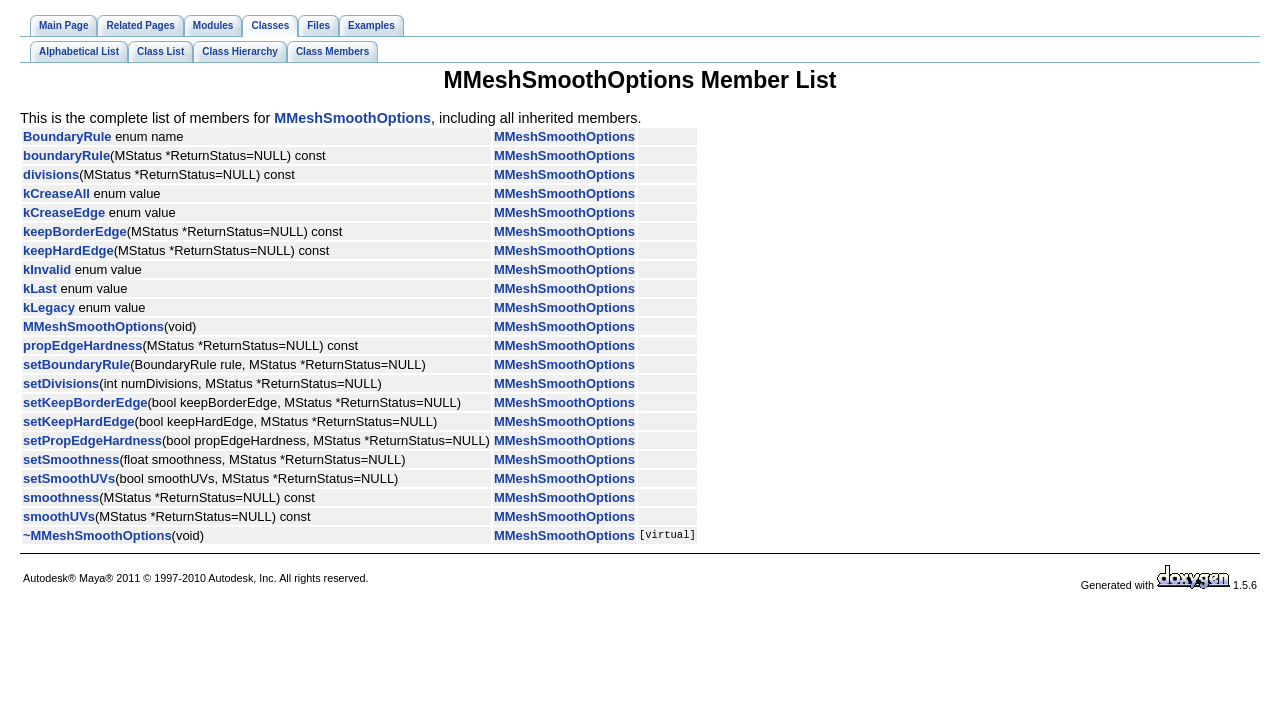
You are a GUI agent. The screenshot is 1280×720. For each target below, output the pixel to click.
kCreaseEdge (64, 212)
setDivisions (61, 383)
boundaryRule (66, 155)
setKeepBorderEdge (85, 402)
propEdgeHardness (82, 345)
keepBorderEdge (75, 231)
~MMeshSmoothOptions (97, 535)
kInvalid (47, 269)
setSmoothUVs (69, 478)
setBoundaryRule (76, 364)
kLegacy (49, 307)
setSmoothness (71, 459)
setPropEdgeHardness (92, 440)
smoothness (61, 497)
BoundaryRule (67, 136)
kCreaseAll (56, 193)
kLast (40, 288)
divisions (51, 174)
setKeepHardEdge (79, 421)
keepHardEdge (68, 250)
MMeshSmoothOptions (352, 118)
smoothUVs (59, 516)
